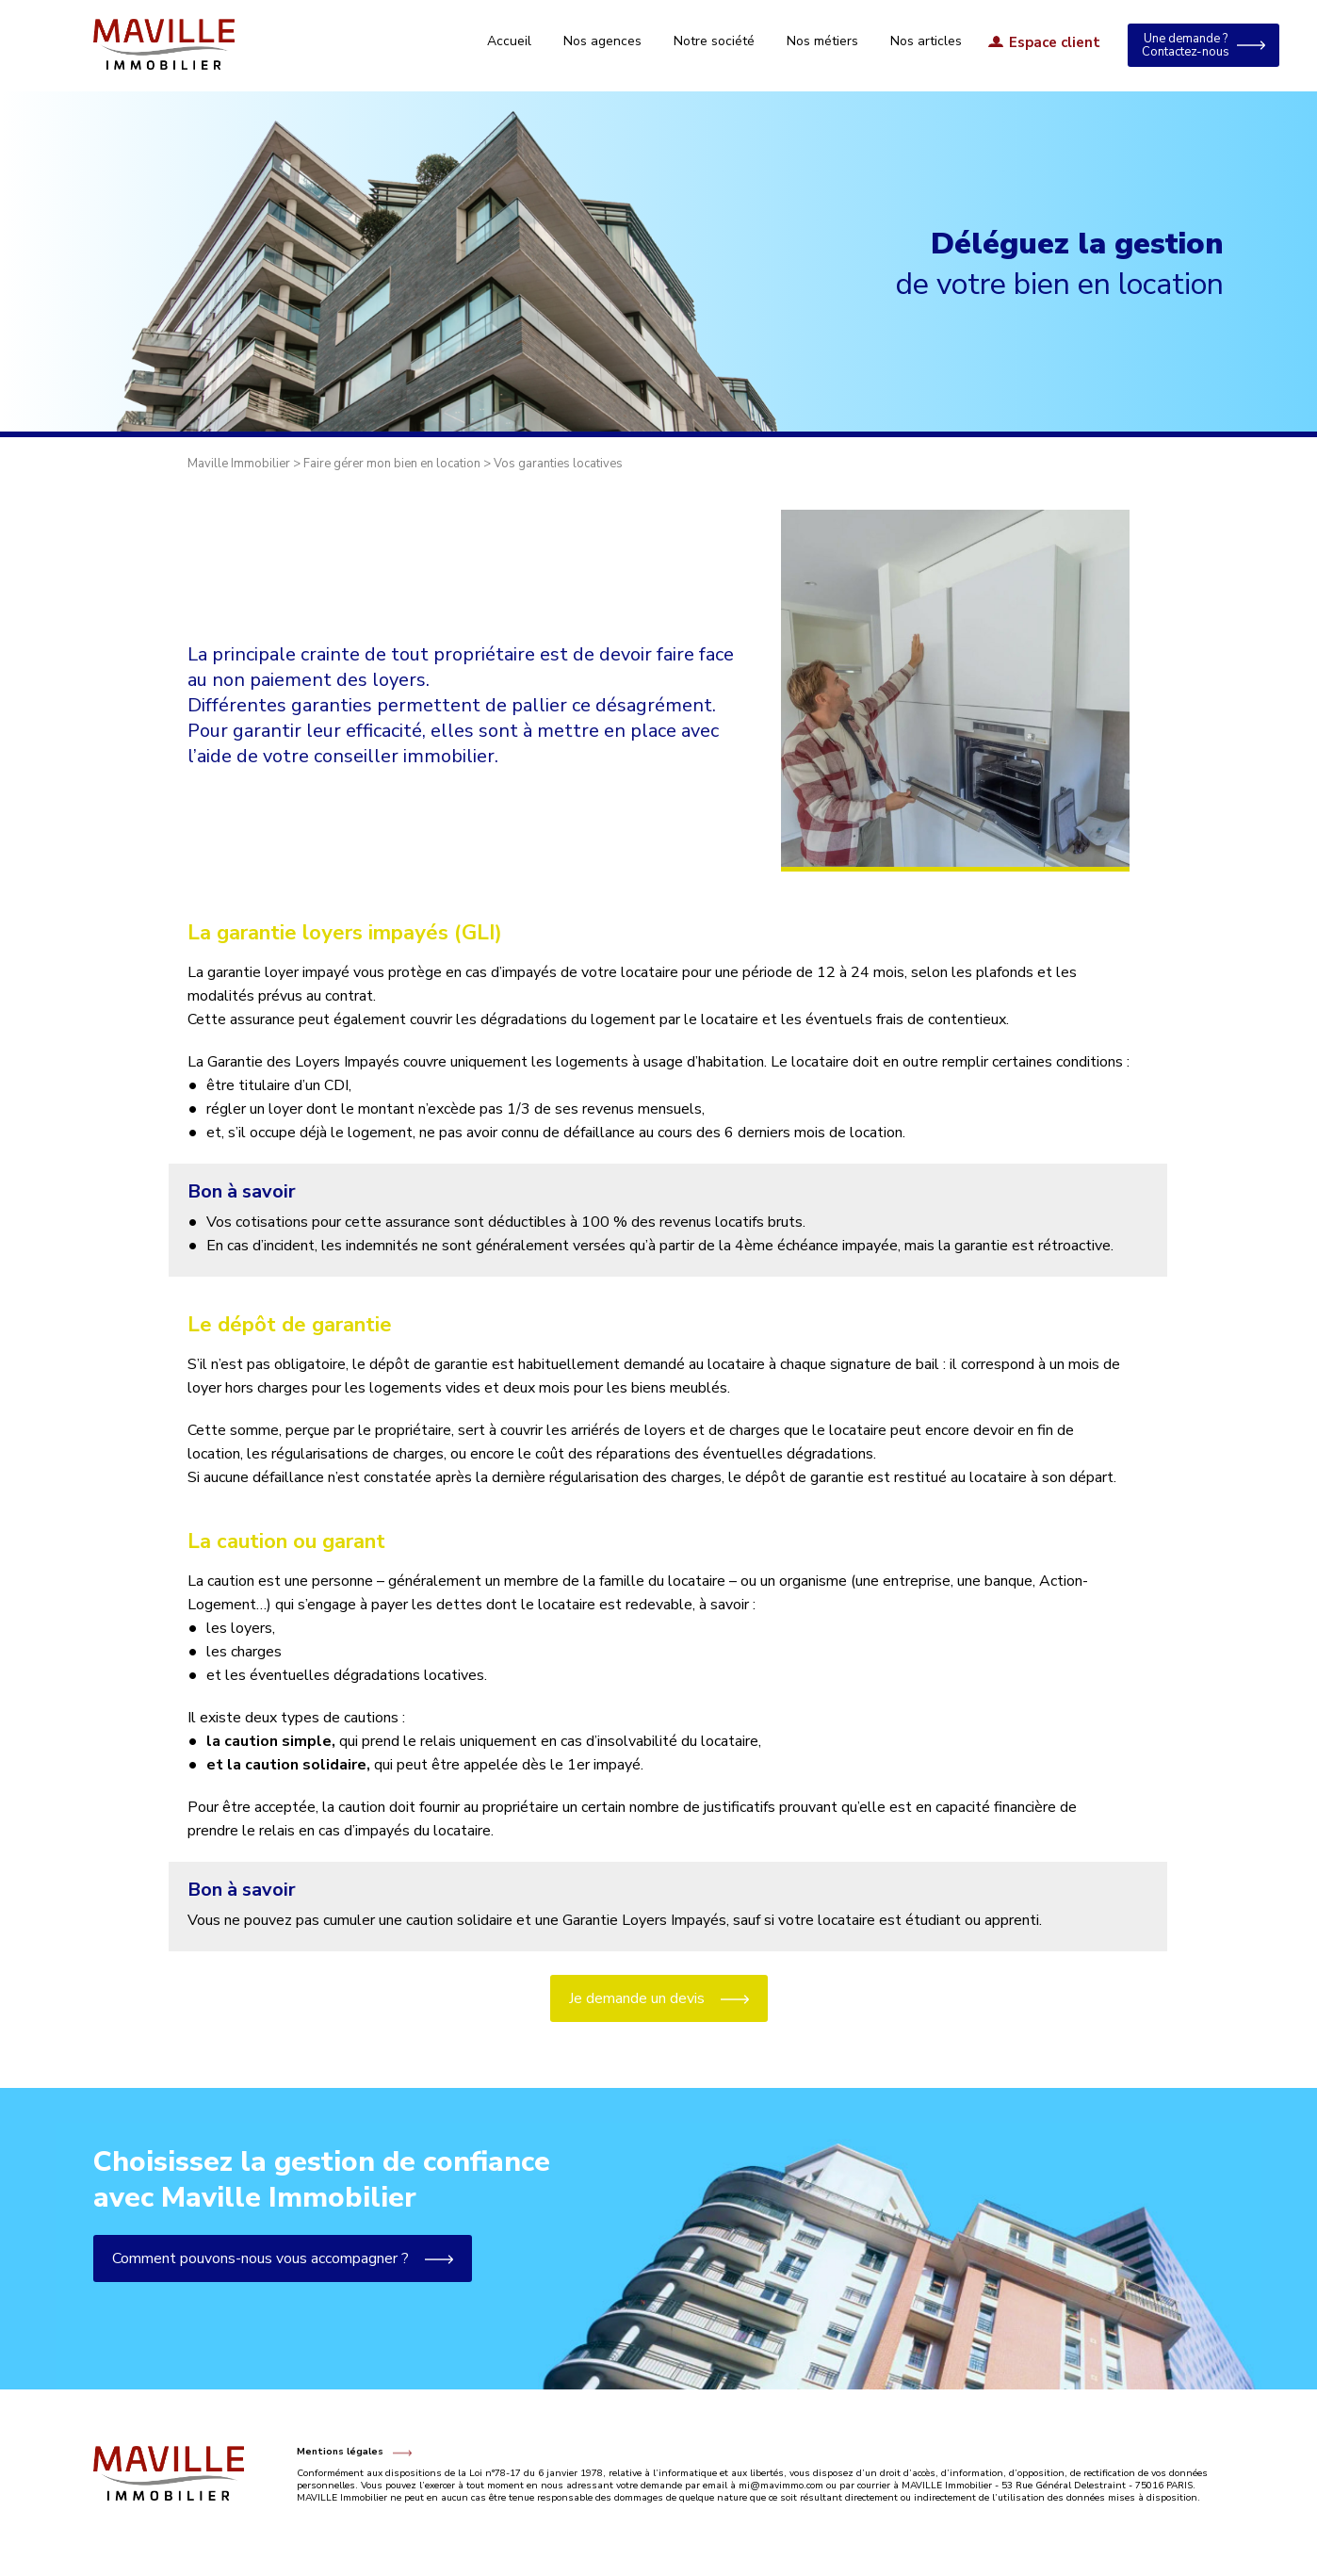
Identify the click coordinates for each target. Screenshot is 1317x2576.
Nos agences (602, 41)
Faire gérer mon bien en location (391, 463)
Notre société (714, 41)
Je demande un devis (637, 1998)
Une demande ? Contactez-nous (1185, 45)
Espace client (1054, 43)
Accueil (509, 41)
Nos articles (926, 41)
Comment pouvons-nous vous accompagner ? (226, 2258)
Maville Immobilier (238, 463)
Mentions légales (340, 2452)
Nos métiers (822, 41)
